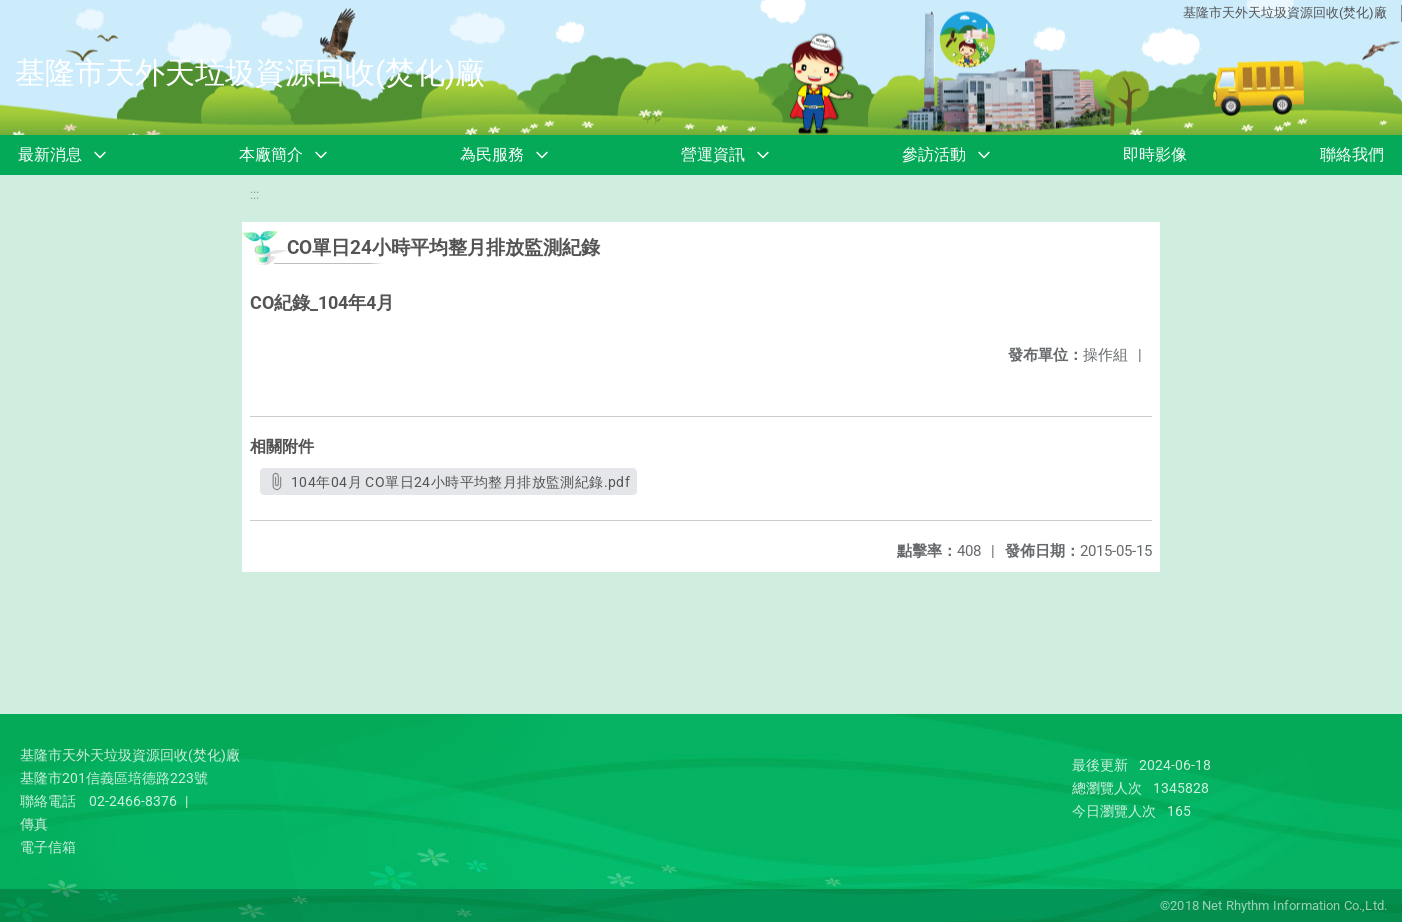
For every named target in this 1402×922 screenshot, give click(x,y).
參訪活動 (934, 154)
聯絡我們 (1352, 154)
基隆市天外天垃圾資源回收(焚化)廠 (1285, 12)
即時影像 (1155, 154)
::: (254, 194)
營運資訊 (713, 154)
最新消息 (50, 154)
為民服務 (492, 154)
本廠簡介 (271, 154)
